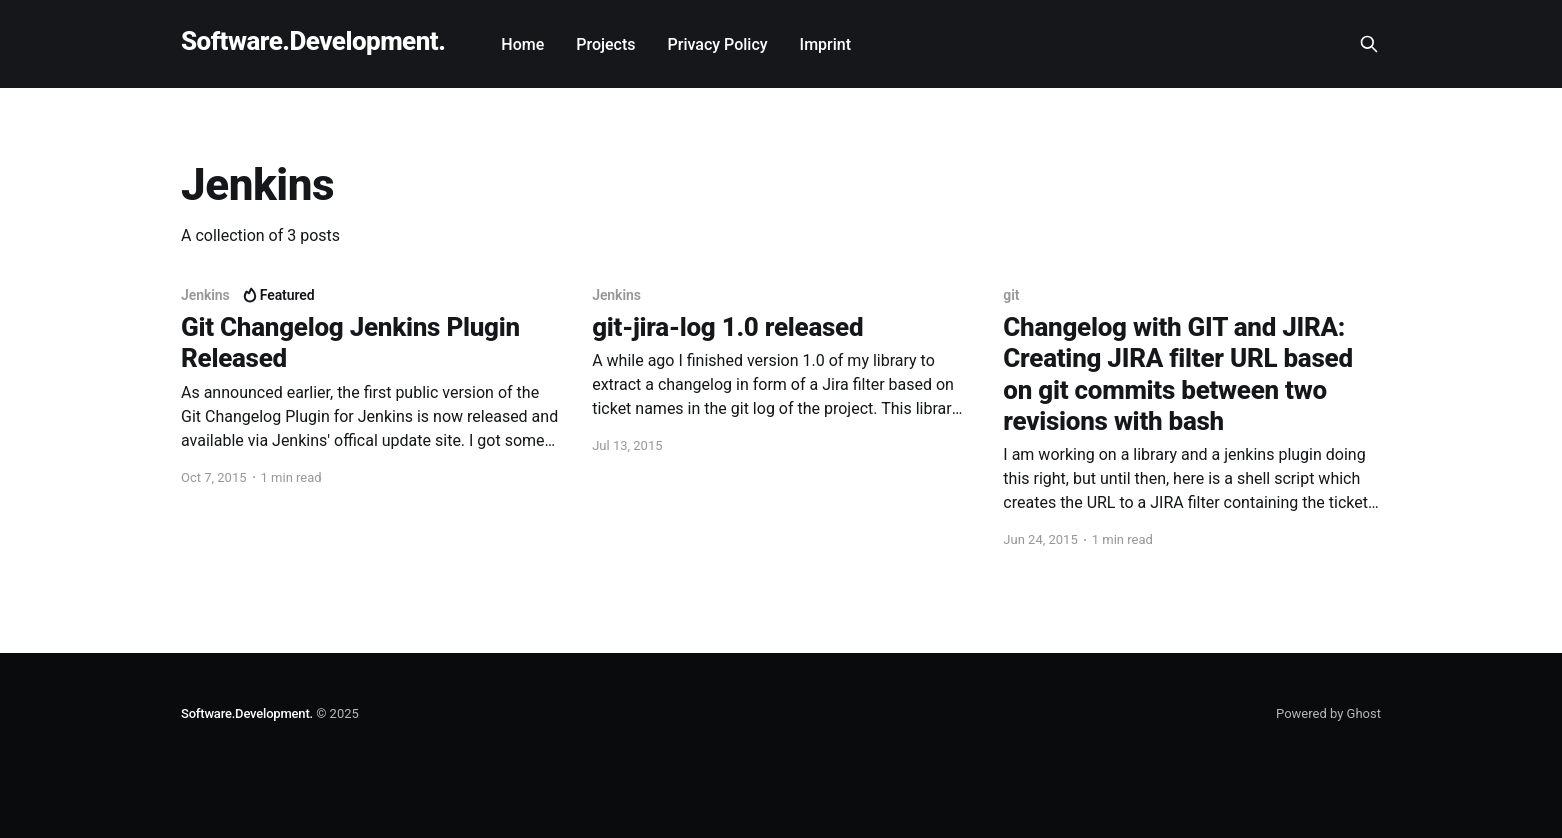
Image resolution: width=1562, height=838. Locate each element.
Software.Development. (313, 41)
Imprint (825, 44)
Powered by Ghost (1328, 713)
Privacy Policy (718, 44)
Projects (605, 44)
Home (522, 44)
